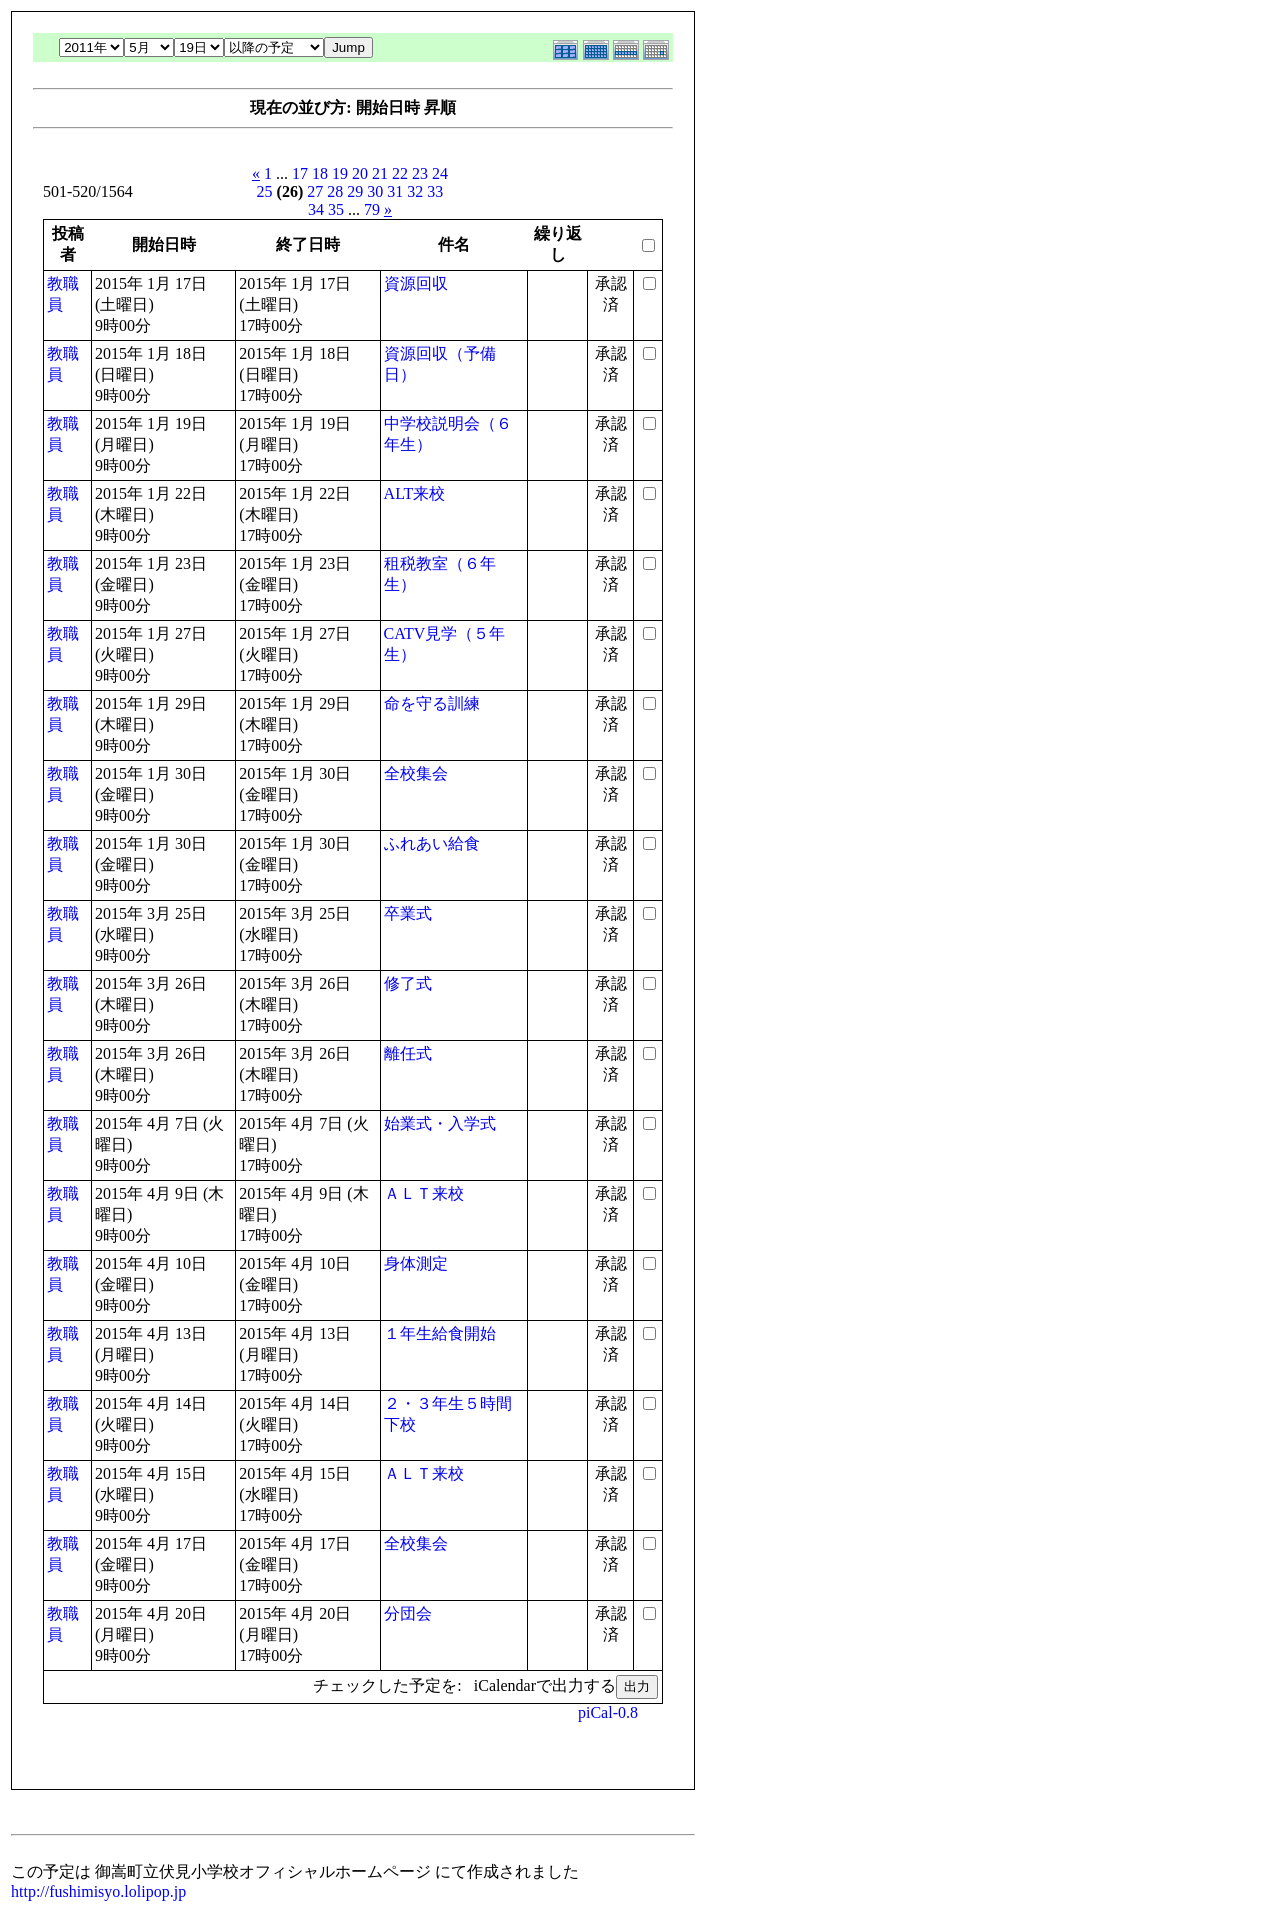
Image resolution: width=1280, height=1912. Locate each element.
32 (415, 191)
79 (372, 209)
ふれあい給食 (432, 843)
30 (375, 191)
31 (395, 191)
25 (265, 191)
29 (355, 191)
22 (400, 173)
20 (360, 173)
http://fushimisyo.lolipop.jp (98, 1891)
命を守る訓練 (432, 703)
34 (316, 209)
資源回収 (416, 283)
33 (435, 191)
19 (340, 173)
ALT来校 (415, 493)
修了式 (408, 983)
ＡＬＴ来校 (424, 1193)
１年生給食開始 (440, 1333)
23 (420, 173)
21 (380, 173)
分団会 (408, 1613)
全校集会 (416, 773)
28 (335, 191)
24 (440, 173)
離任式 (408, 1053)
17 (300, 173)
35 (336, 209)
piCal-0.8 (608, 1712)
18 (320, 173)
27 (315, 191)
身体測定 (416, 1263)
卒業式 (408, 913)
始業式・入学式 (440, 1123)
